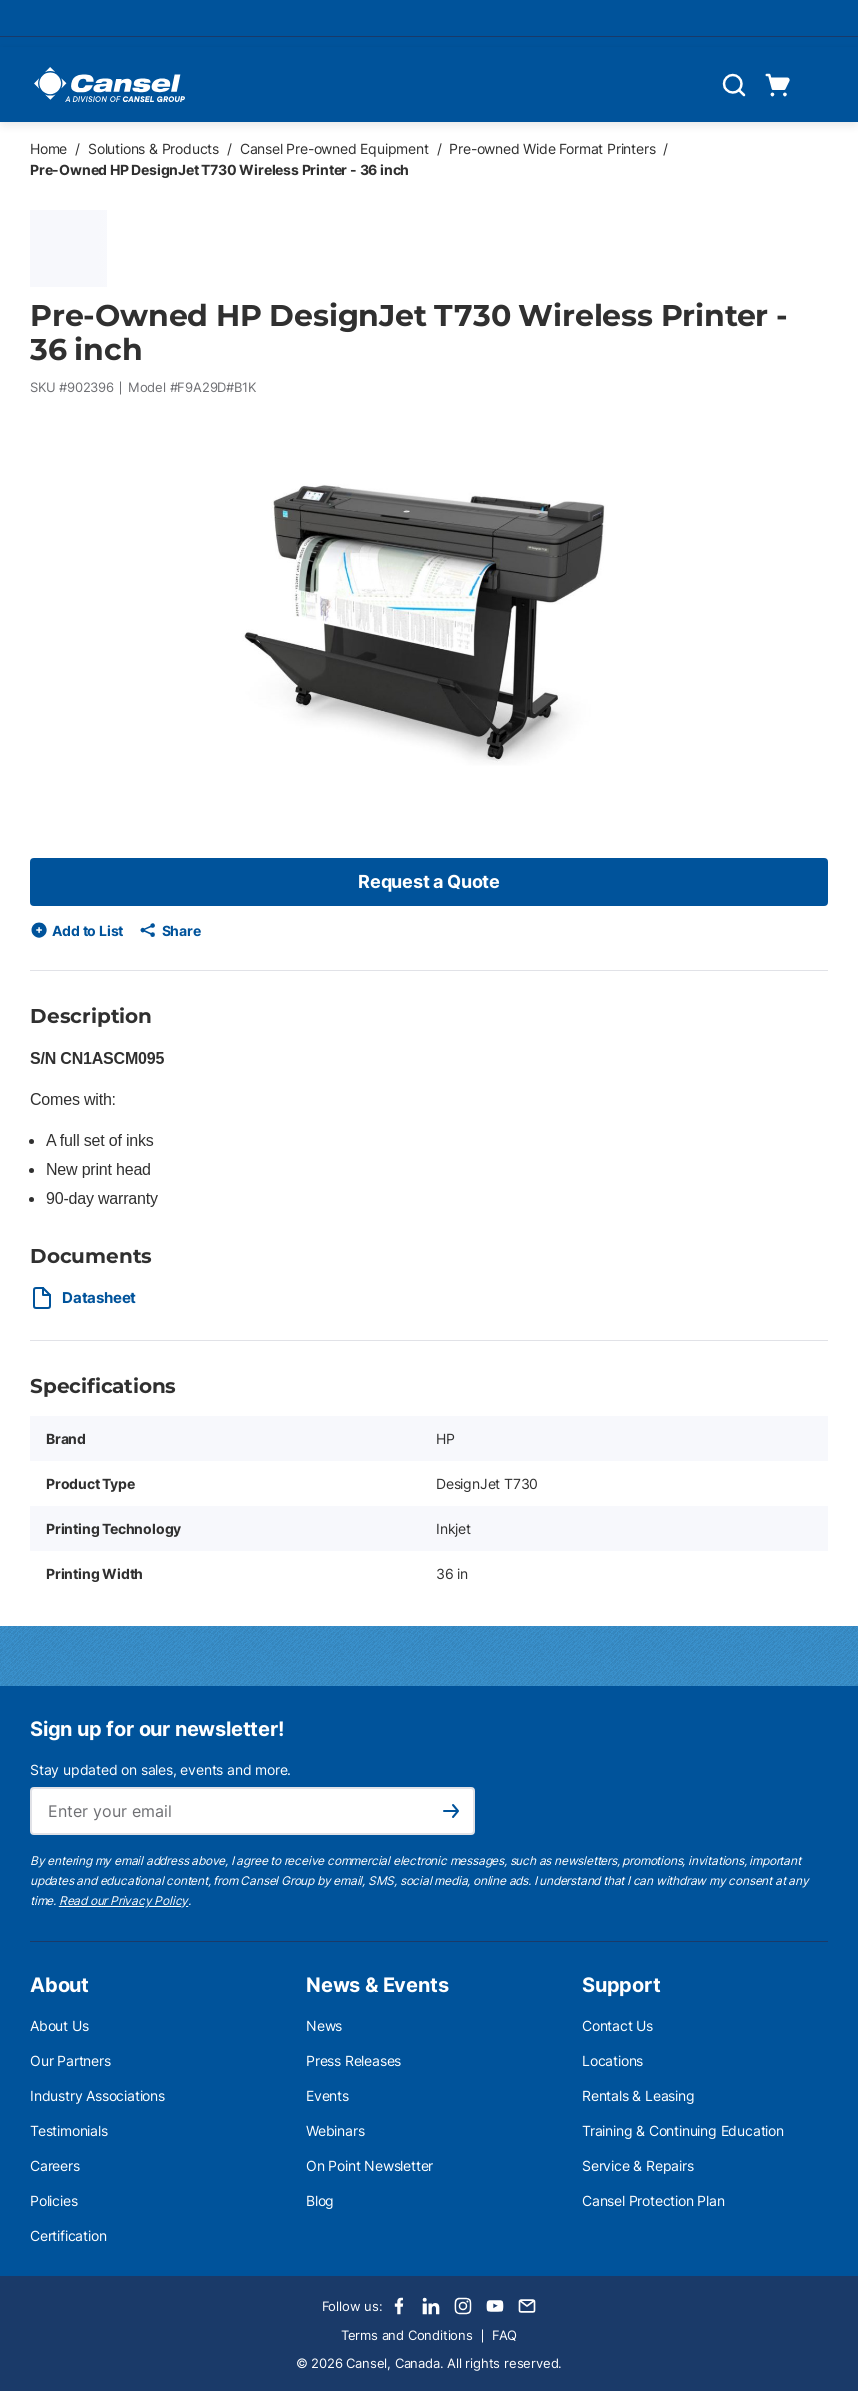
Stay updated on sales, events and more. (160, 1769)
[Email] (527, 2306)
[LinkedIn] (431, 2306)
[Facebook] (399, 2306)
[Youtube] (495, 2306)
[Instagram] (463, 2306)
